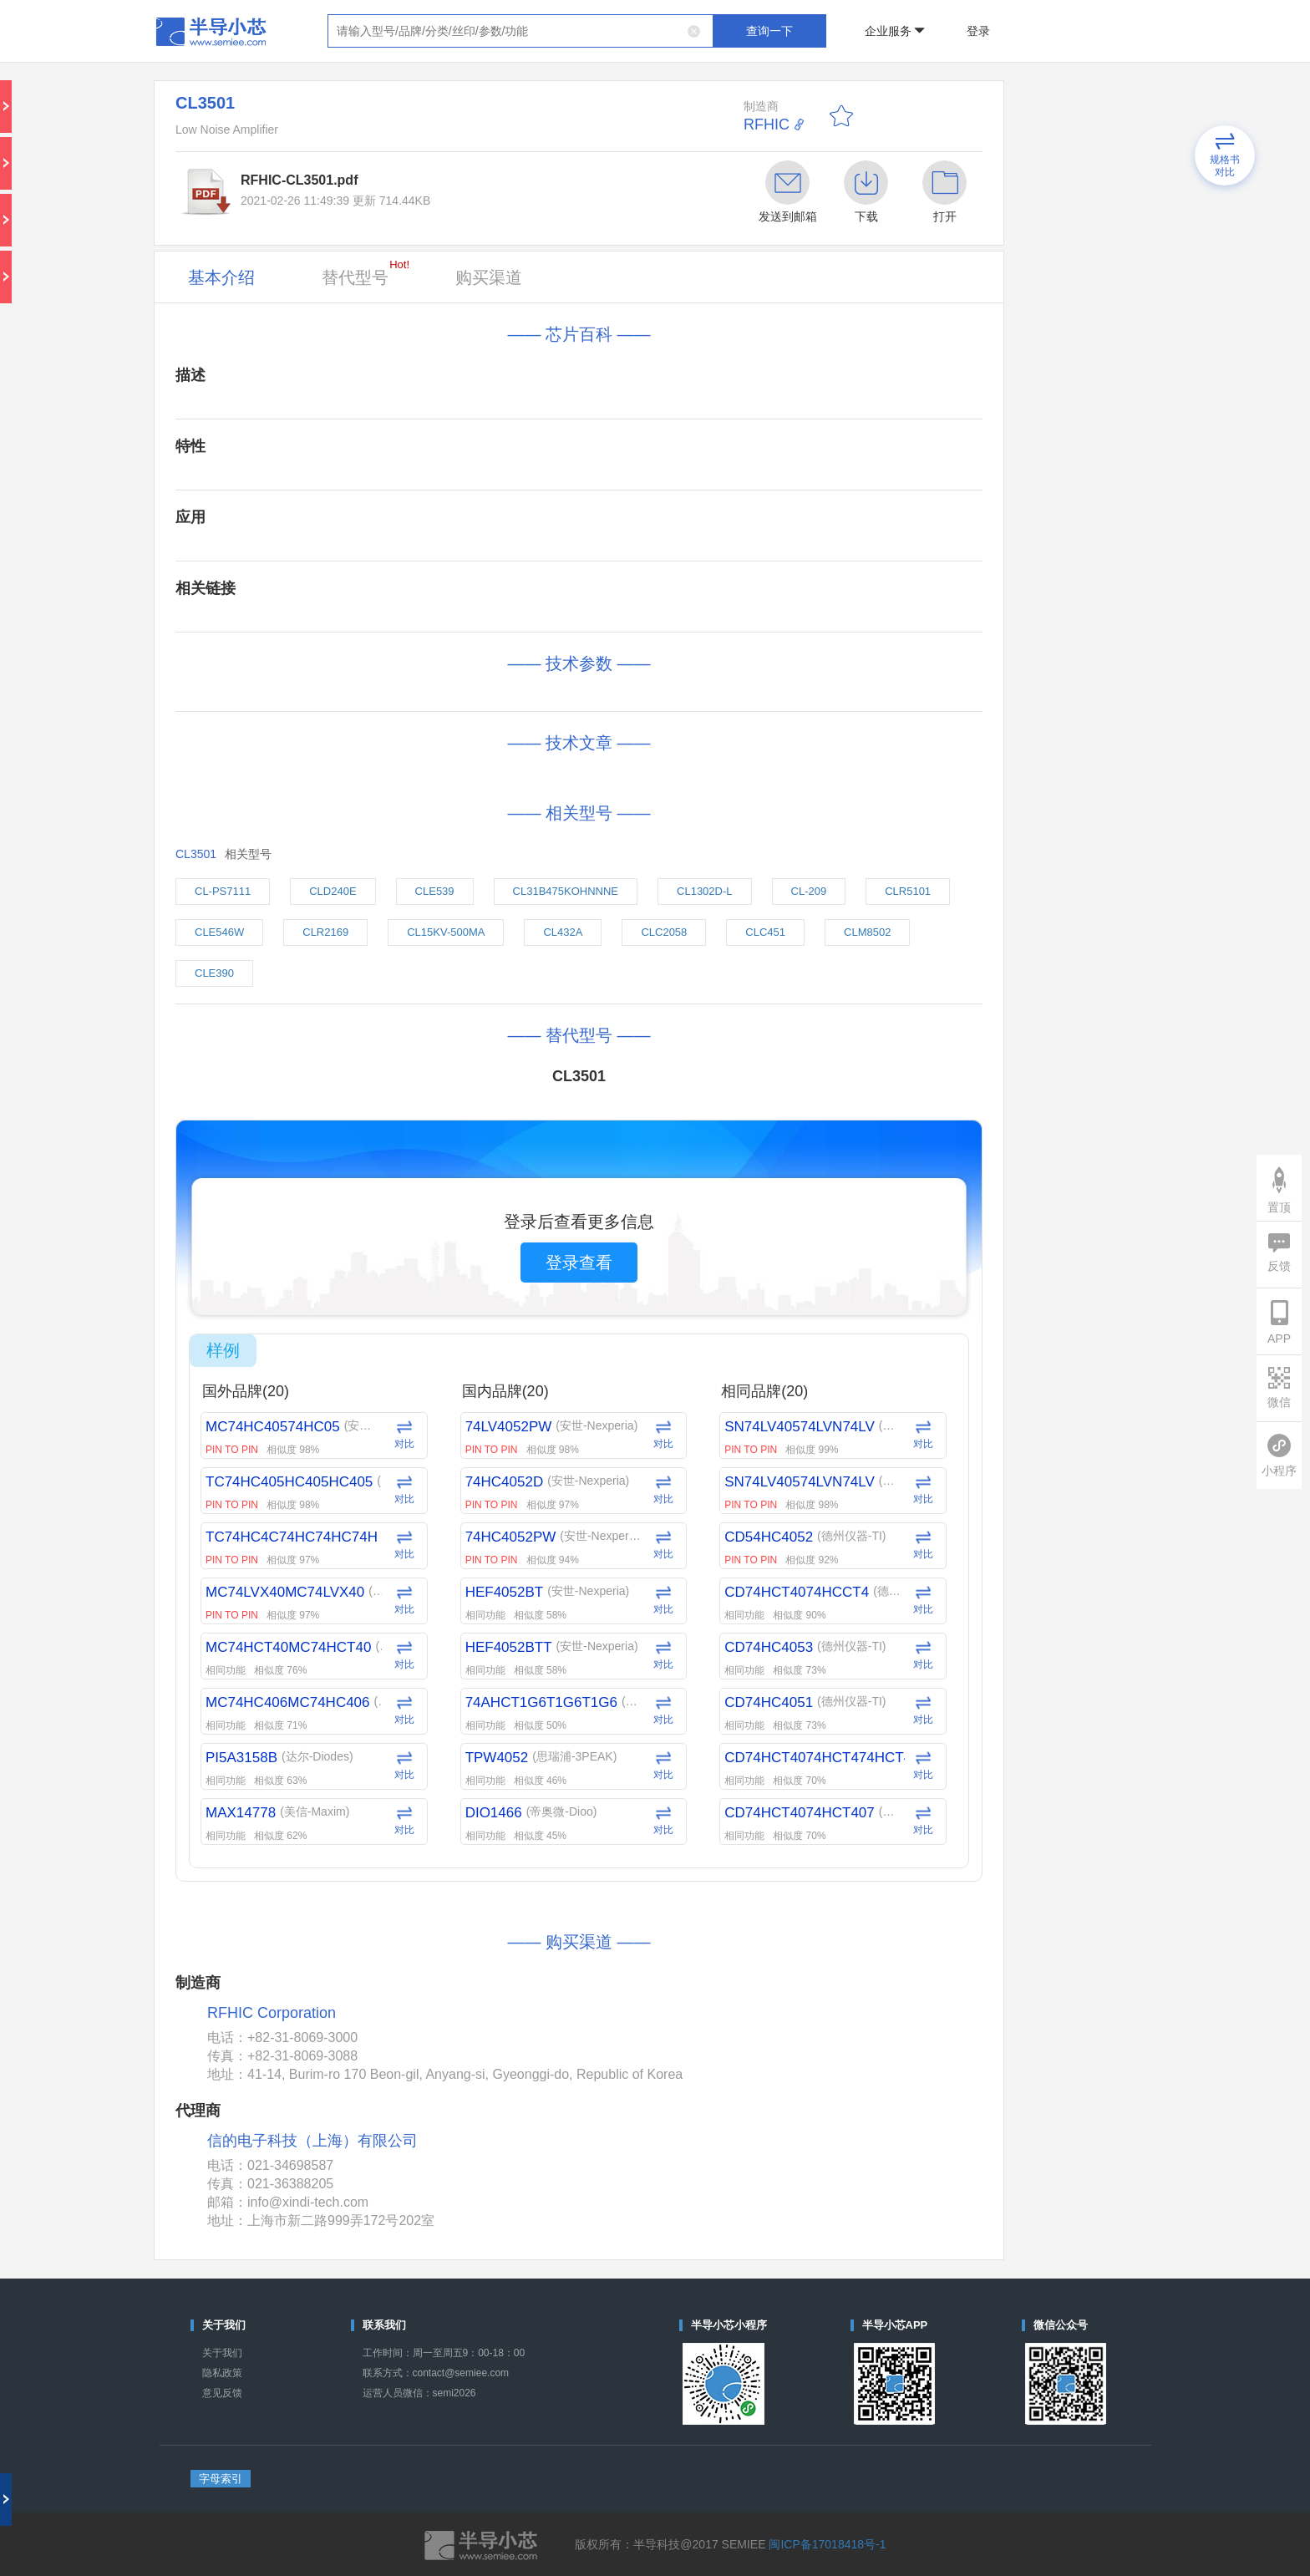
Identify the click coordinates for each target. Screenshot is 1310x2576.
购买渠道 (488, 277)
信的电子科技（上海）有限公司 (312, 2140)
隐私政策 (222, 2373)
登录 (978, 31)
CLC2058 (664, 932)
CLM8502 (867, 932)
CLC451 (765, 932)
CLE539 (434, 891)
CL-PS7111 (223, 891)
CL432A (562, 932)
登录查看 (579, 1262)
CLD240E (332, 891)
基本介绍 (221, 277)
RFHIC (767, 124)
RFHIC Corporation (271, 2013)
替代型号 (365, 272)
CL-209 (809, 891)
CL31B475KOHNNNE (565, 891)
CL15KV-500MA (446, 932)
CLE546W (219, 932)
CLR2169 (325, 932)
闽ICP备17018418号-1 (827, 2544)
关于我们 (222, 2353)
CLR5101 (908, 891)
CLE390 (214, 973)
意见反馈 (222, 2393)
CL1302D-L (705, 891)
